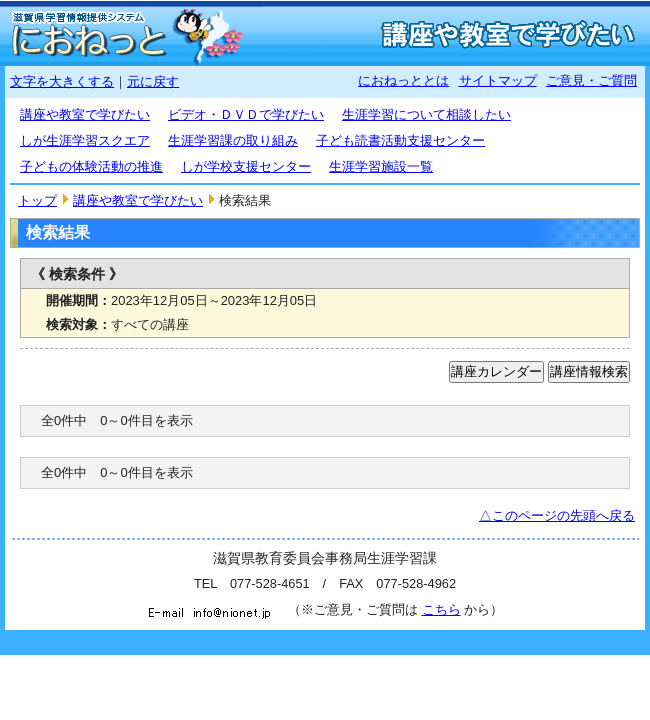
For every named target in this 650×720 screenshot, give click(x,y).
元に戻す (153, 81)
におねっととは (403, 80)
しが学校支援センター (246, 166)
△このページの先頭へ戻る (557, 515)
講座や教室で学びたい (85, 114)
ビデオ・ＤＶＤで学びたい (246, 114)
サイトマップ (498, 80)
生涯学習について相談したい (426, 114)
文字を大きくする (62, 81)
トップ (37, 200)
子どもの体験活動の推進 (91, 166)
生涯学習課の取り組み (233, 140)
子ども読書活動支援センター (400, 140)
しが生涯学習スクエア (85, 140)
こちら (441, 609)
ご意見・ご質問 (591, 80)
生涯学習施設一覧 (381, 166)
